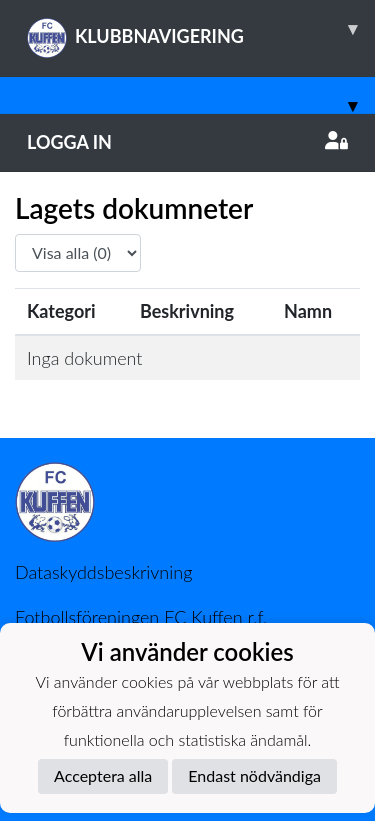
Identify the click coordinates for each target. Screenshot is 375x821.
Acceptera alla (103, 775)
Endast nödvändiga (254, 775)
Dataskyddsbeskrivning (103, 572)
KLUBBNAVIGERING (201, 29)
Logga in (187, 142)
